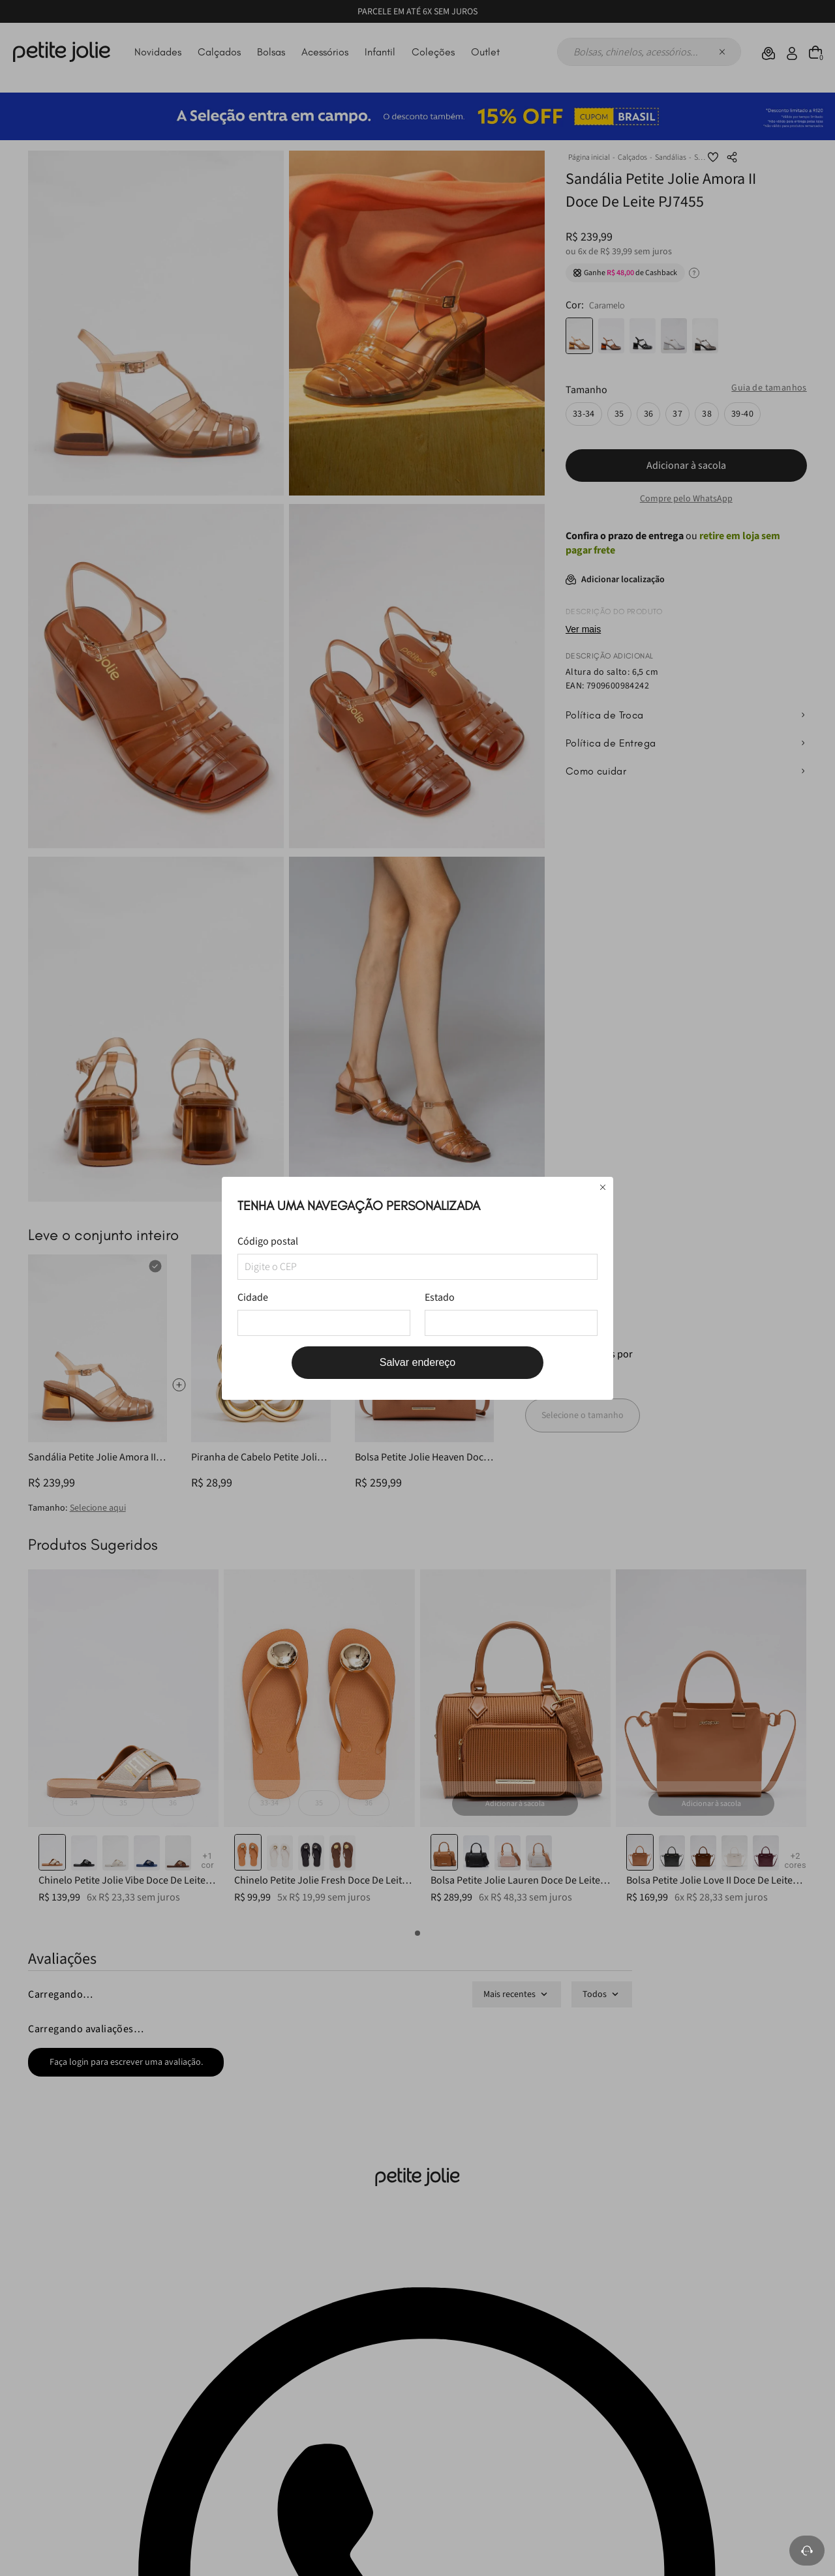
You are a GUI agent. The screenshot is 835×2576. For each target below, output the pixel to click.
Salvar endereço (418, 1362)
